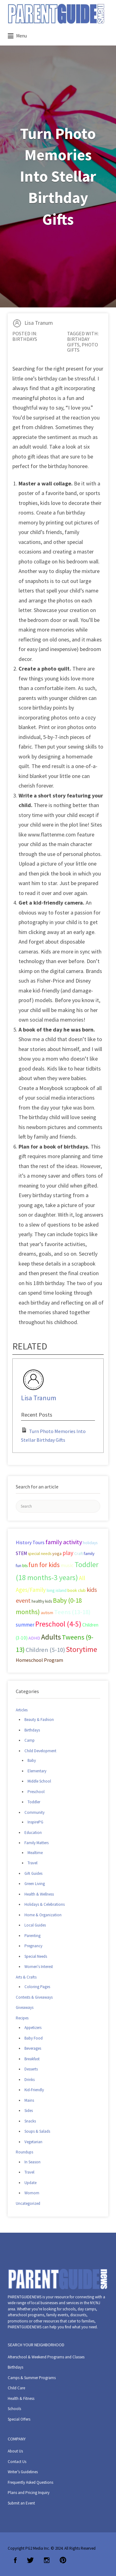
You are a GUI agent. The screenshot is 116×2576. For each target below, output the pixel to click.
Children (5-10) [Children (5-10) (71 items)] (45, 1650)
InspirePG (35, 1822)
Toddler (34, 1802)
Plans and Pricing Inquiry (28, 2492)
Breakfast (32, 2058)
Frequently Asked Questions (30, 2482)
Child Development (40, 1750)
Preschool (36, 1791)
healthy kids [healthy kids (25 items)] (42, 1601)
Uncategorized (28, 2203)
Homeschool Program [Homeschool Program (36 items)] (39, 1660)
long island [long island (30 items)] (57, 1590)
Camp (29, 1740)
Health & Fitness (21, 2398)
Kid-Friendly (34, 2089)
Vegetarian (33, 2141)
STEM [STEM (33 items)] (21, 1553)
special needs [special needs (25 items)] (39, 1553)
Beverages (32, 2048)
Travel (32, 1863)
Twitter (30, 2560)
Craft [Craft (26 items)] (78, 1553)
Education (33, 1832)
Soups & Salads (37, 2131)
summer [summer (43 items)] (25, 1624)
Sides (28, 2110)
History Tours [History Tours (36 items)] (30, 1542)
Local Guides (35, 1925)
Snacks (30, 2121)
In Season (32, 2162)
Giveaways (24, 2007)
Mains (29, 2100)
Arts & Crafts (26, 1977)
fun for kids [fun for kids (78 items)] (44, 1565)
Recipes (22, 2018)
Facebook (15, 2560)
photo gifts (82, 347)
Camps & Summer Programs (32, 2377)
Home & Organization (43, 1915)
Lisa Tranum (38, 322)
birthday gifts (78, 342)
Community (34, 1812)
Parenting (32, 1935)
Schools (14, 2408)
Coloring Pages (37, 1986)
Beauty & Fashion (39, 1719)
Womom (31, 2193)
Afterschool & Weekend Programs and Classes (46, 2357)
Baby (32, 1760)
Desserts (31, 2069)
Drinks (29, 2079)
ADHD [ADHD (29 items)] (34, 1638)
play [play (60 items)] (67, 1553)
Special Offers (19, 2419)
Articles (22, 1710)
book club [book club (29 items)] (76, 1590)
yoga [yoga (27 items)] (57, 1553)
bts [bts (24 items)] (25, 1565)
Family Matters (36, 1842)
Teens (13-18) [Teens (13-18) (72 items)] (72, 1612)
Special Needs (35, 1956)
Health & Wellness (39, 1894)
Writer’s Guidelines (23, 2471)
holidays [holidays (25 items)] (90, 1542)
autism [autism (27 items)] (47, 1612)
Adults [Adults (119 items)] (51, 1636)
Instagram (47, 2560)
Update (30, 2182)
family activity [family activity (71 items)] (63, 1542)
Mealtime (35, 1852)
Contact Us (17, 2461)
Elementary (37, 1771)
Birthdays (24, 339)
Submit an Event (21, 2503)
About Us (15, 2451)
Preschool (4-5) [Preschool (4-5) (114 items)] (58, 1623)
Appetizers (32, 2027)
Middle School (39, 1781)
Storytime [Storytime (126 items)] (81, 1649)
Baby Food (33, 2038)
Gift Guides (33, 1873)
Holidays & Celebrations (44, 1904)
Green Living (34, 1883)
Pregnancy (33, 1945)
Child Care (16, 2388)
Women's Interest (38, 1966)
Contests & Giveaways (34, 1997)
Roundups (24, 2152)
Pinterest (63, 2560)
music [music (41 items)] (67, 1565)
